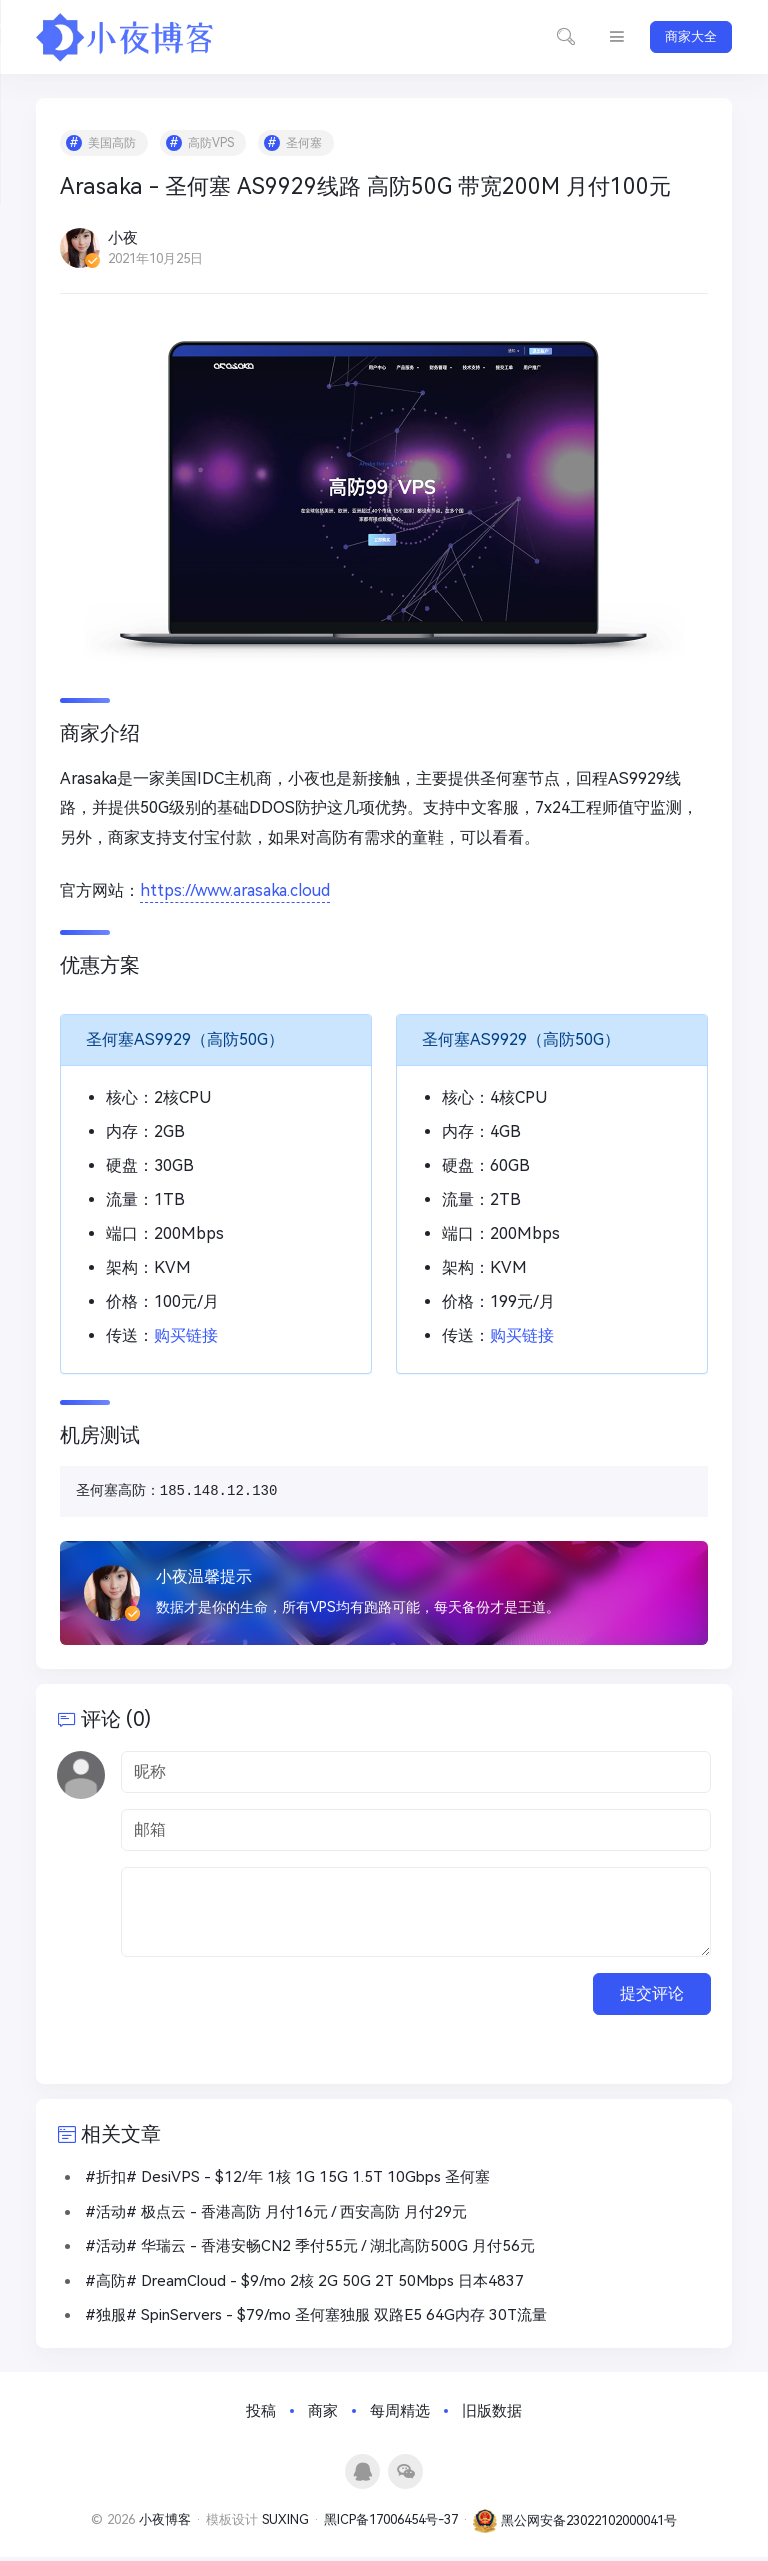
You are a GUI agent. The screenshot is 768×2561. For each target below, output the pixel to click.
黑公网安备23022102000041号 (575, 2524)
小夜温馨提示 (205, 1577)
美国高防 (113, 144)
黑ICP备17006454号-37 (391, 2524)
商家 (323, 2415)
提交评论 (652, 1996)
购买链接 (187, 1336)
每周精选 (400, 2415)
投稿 (261, 2415)
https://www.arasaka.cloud (236, 892)
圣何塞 (305, 144)
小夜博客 (165, 2524)
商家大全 (691, 36)
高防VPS (212, 144)
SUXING (285, 2524)
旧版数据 (492, 2415)
